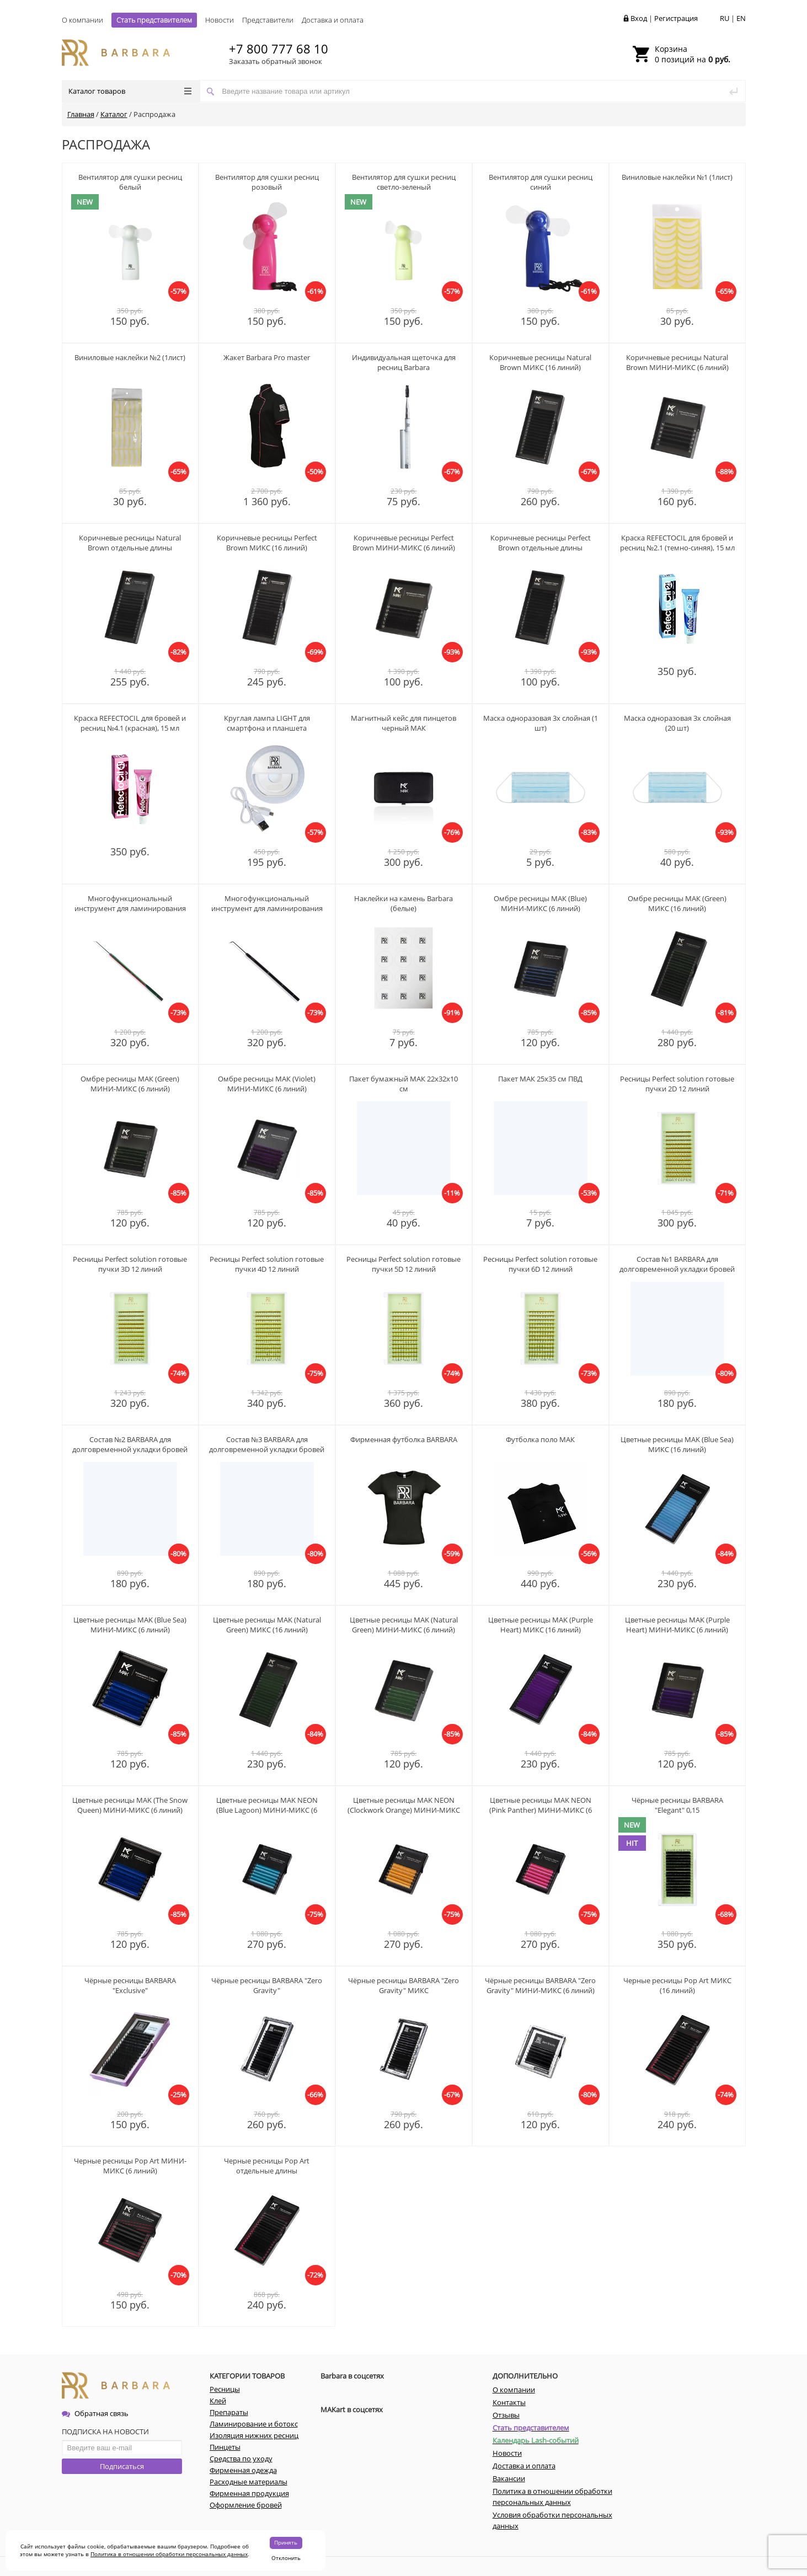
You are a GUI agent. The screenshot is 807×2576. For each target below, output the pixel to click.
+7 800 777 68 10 (278, 48)
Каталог (113, 114)
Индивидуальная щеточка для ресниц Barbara (404, 362)
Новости (219, 20)
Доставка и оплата (333, 20)
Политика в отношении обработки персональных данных (169, 2554)
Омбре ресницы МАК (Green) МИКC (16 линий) (677, 903)
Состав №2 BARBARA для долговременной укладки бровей (130, 1444)
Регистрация (676, 18)
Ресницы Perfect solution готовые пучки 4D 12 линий (267, 1264)
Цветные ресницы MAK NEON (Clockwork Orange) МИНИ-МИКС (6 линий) (404, 1810)
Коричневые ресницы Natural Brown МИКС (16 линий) (540, 362)
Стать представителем (154, 20)
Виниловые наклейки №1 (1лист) (677, 177)
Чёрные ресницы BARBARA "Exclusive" (130, 1985)
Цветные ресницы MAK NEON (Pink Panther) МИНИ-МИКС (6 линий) (540, 1810)
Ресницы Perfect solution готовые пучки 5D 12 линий (403, 1264)
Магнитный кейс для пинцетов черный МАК (403, 723)
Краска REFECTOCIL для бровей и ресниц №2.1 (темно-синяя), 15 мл (677, 543)
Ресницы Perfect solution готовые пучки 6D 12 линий (540, 1264)
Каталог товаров (129, 91)
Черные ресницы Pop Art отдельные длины (266, 2166)
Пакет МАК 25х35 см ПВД (540, 1079)
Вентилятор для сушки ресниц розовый (267, 182)
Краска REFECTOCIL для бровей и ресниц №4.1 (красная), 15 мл (130, 723)
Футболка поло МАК (540, 1439)
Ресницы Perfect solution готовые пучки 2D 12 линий (677, 1084)
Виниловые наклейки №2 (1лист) (129, 357)
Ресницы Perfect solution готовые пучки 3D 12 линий (130, 1264)
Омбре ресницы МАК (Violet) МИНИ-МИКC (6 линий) (267, 1084)
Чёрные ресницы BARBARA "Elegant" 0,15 (677, 1805)
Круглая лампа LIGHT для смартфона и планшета (267, 723)
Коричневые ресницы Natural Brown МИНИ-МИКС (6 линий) (677, 362)
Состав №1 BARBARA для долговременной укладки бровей (677, 1264)
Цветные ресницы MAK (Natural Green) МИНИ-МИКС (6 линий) (404, 1625)
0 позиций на (692, 54)
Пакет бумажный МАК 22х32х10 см (403, 1084)
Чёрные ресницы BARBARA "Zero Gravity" (266, 1985)
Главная (80, 114)
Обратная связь (95, 2413)
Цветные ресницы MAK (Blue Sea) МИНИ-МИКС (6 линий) (129, 1625)
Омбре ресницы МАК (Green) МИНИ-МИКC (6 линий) (130, 1084)
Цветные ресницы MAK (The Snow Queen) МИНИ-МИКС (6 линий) (130, 1805)
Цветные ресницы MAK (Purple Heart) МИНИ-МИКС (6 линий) (677, 1625)
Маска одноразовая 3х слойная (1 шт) (540, 723)
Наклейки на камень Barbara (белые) (403, 903)
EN (741, 18)
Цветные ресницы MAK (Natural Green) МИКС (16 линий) (267, 1625)
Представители (267, 20)
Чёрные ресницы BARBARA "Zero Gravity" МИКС (403, 1985)
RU (724, 18)
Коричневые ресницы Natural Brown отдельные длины (130, 543)
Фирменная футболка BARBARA (403, 1439)
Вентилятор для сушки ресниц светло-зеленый (404, 182)
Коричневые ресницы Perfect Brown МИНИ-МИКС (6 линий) (403, 543)
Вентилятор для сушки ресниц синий (540, 182)
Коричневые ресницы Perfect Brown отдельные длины (540, 543)
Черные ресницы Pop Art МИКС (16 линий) (677, 1985)
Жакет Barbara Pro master (266, 357)
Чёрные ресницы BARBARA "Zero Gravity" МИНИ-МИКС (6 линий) (540, 1985)
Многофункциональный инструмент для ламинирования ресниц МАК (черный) (267, 908)
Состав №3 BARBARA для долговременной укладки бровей (266, 1444)
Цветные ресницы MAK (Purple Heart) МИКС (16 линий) (540, 1625)
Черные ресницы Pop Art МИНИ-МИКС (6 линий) (130, 2166)
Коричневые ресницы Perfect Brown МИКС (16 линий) (267, 543)
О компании (82, 20)
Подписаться (122, 2466)
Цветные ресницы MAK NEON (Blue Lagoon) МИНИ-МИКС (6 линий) (267, 1810)
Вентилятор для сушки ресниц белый (130, 182)
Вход (638, 18)
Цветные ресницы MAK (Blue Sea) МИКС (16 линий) (677, 1444)
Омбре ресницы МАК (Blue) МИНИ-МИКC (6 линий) (540, 903)
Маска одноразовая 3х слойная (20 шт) (677, 723)
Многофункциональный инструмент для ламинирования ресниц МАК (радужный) (130, 908)
